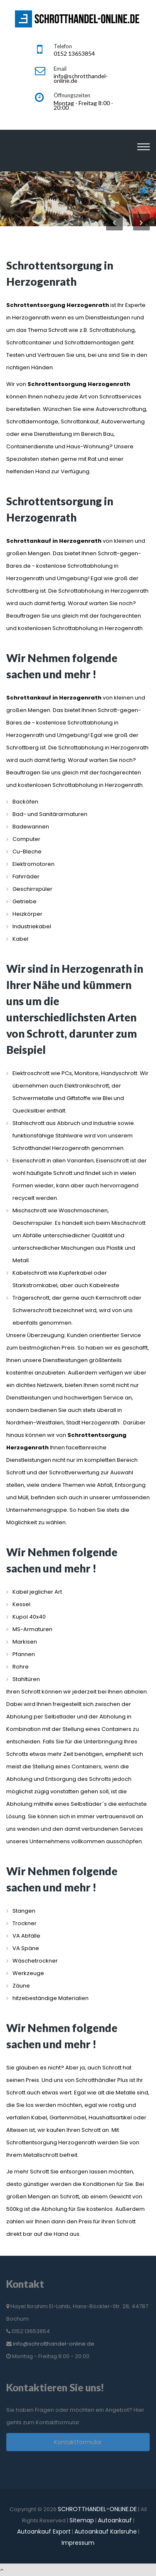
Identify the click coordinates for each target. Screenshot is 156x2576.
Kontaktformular (78, 2442)
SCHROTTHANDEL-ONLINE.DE (97, 2509)
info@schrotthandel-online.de (53, 2344)
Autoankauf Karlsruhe (105, 2531)
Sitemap (81, 2520)
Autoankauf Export (44, 2531)
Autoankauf (115, 2520)
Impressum (78, 2543)
